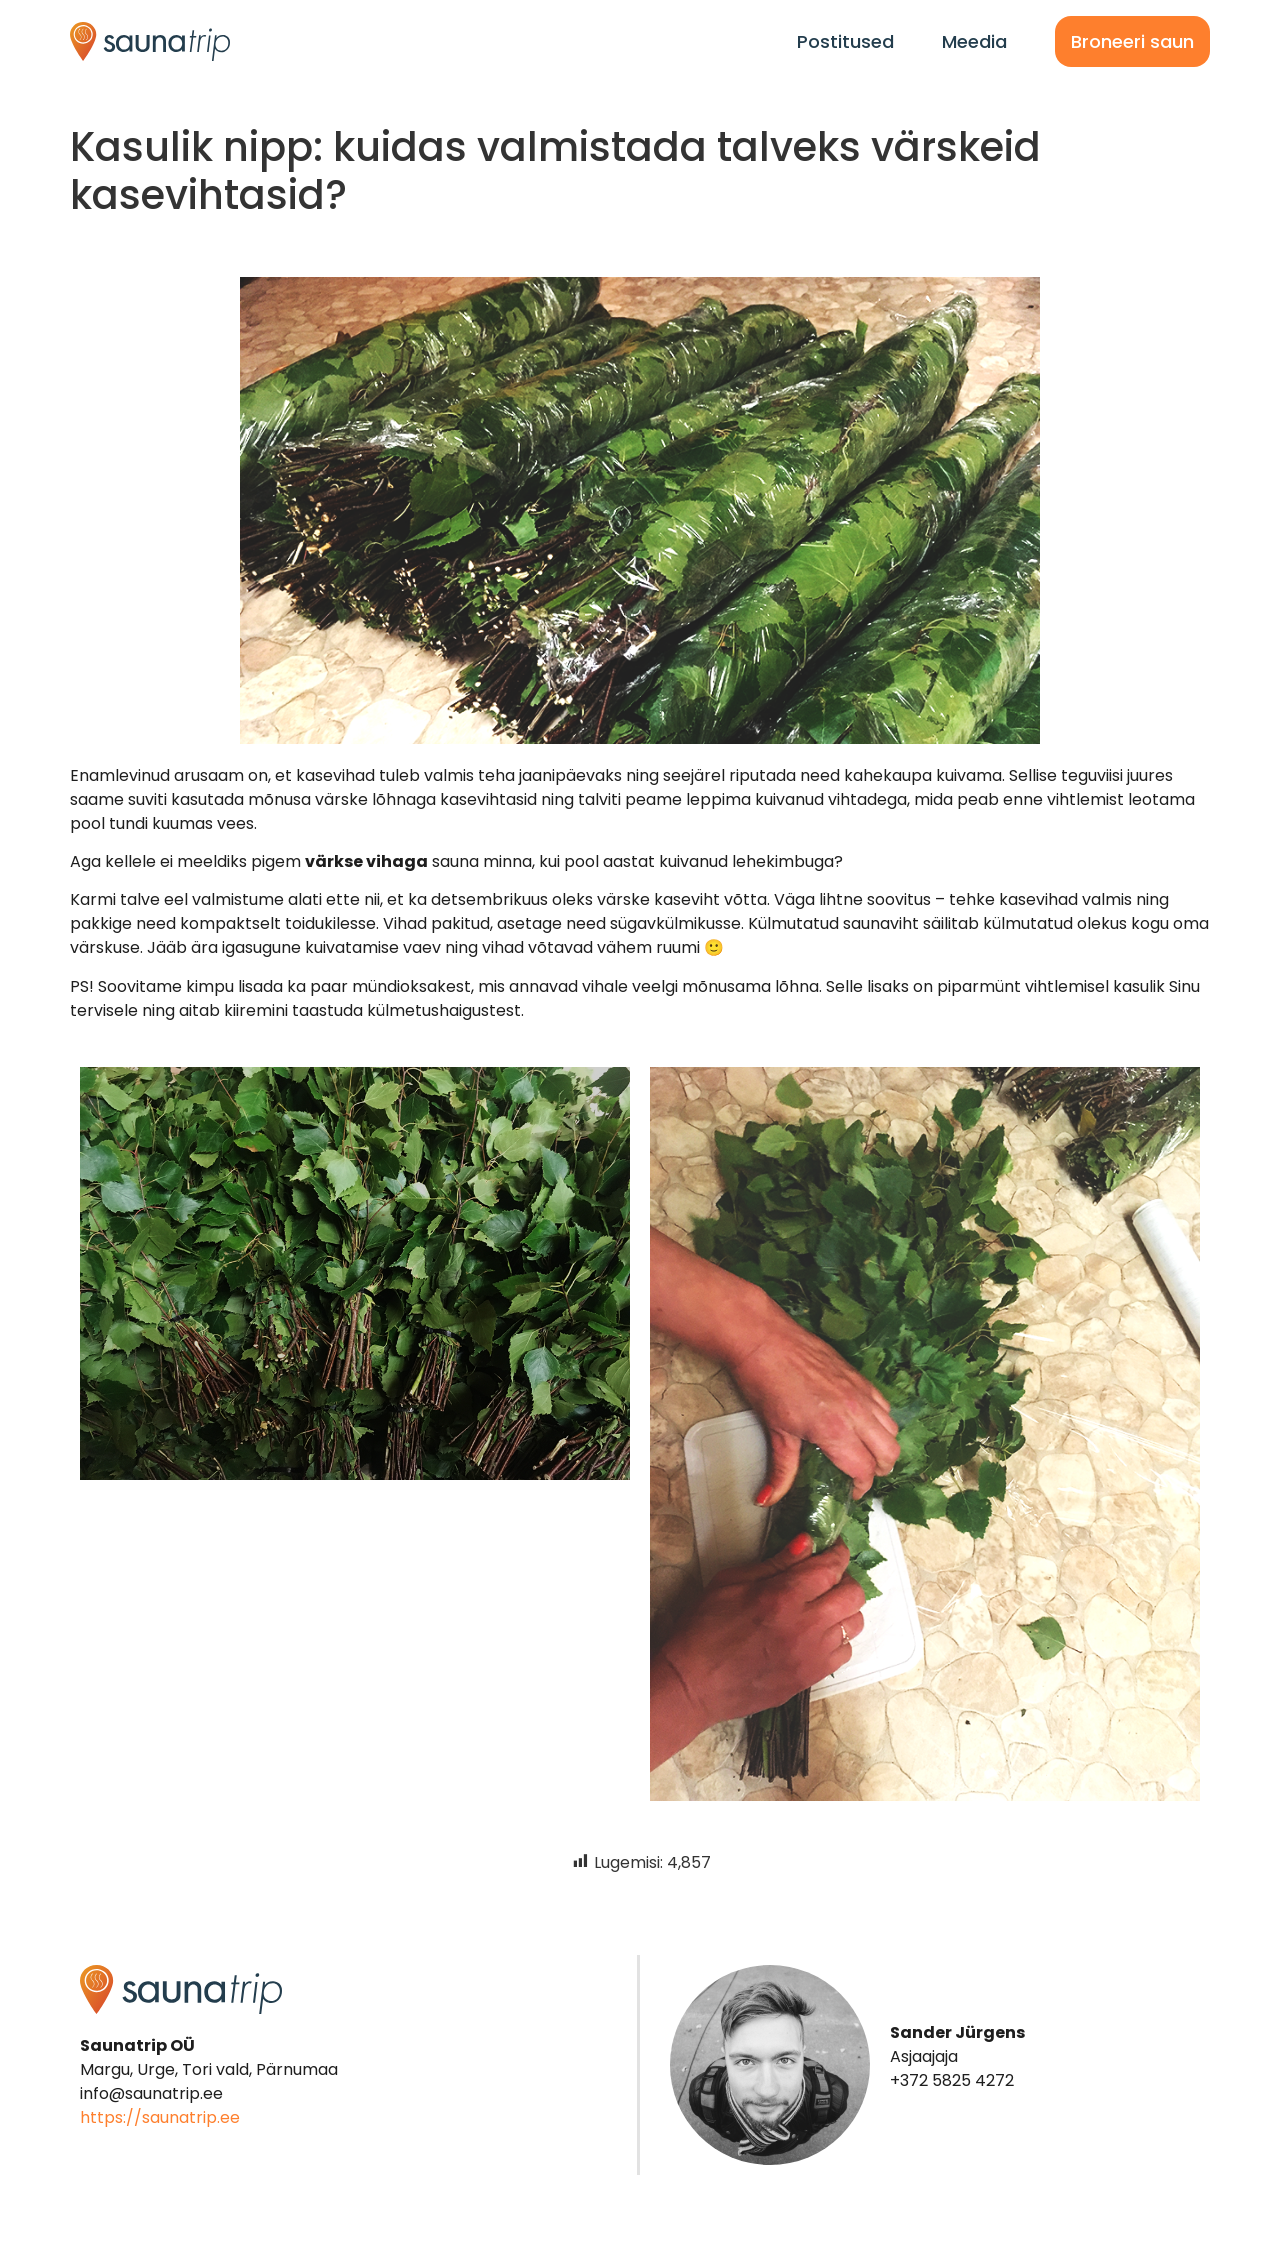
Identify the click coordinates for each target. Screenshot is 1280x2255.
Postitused (845, 41)
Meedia (974, 41)
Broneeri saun (1132, 41)
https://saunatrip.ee (160, 2117)
